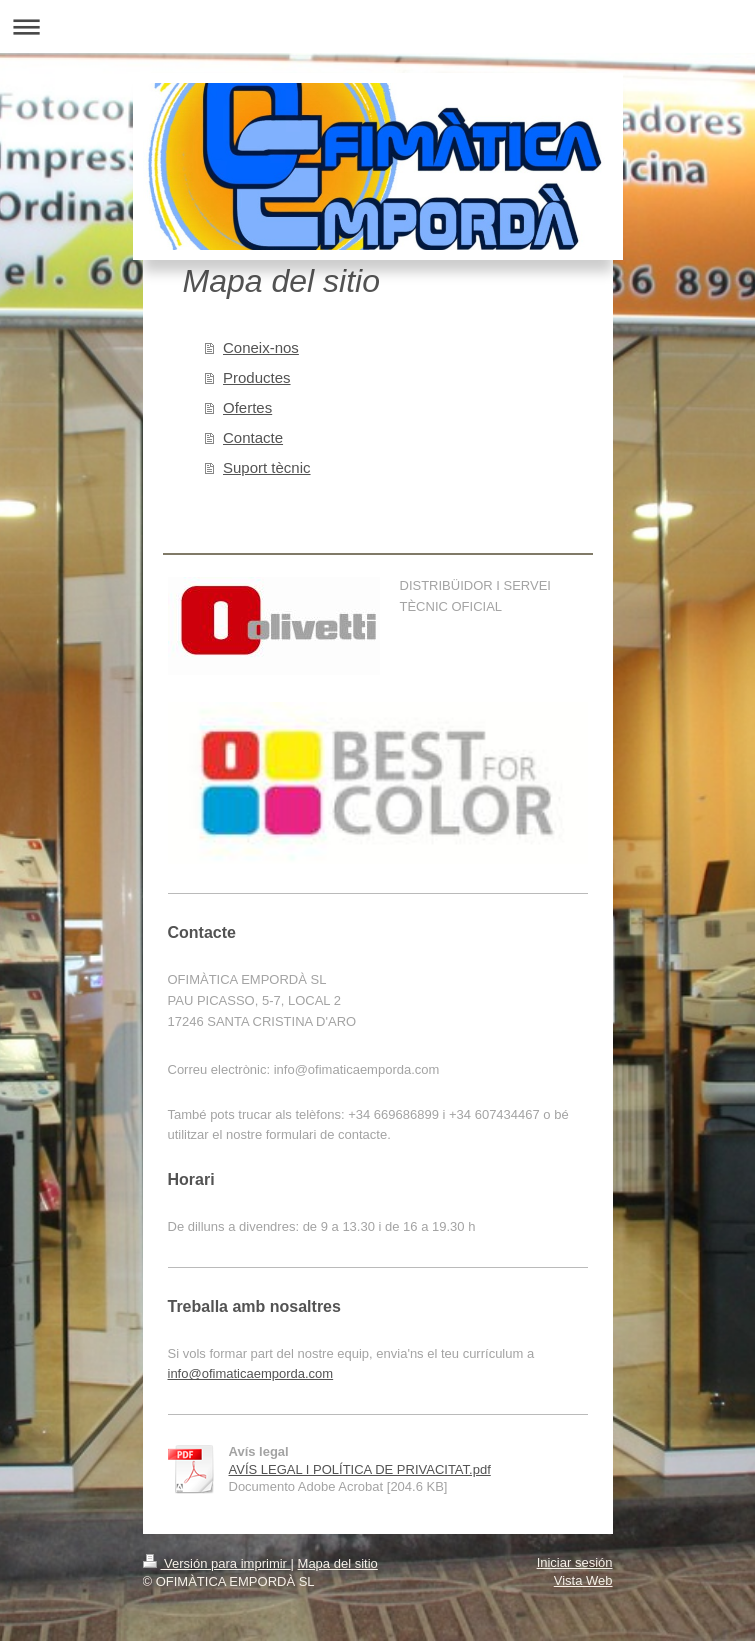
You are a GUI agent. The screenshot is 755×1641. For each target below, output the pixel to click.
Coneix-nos (261, 347)
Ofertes (247, 407)
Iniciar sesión (575, 1562)
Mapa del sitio (338, 1563)
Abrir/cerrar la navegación (377, 26)
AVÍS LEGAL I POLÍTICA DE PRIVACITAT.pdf (360, 1469)
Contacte (253, 437)
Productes (257, 377)
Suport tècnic (267, 467)
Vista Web (583, 1580)
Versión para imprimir (217, 1563)
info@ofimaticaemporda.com (251, 1373)
